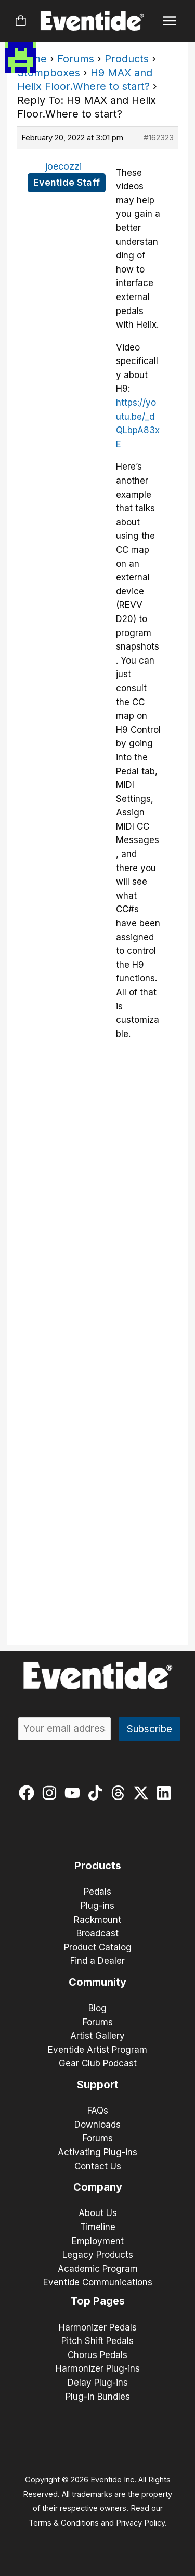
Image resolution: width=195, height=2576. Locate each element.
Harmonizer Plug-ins (98, 2368)
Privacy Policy (140, 2523)
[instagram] (52, 1793)
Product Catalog (98, 1947)
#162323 (159, 138)
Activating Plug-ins (97, 2152)
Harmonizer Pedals (98, 2327)
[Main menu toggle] (169, 21)
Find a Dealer (97, 1961)
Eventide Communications (97, 2282)
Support (98, 2084)
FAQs (97, 2110)
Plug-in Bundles (98, 2396)
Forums (75, 59)
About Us (98, 2213)
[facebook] (29, 1793)
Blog (97, 2008)
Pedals (97, 1891)
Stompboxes (48, 73)
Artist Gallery (97, 2035)
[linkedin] (166, 1793)
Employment (98, 2241)
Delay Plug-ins (98, 2382)
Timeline (97, 2227)
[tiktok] (97, 1793)
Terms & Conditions (64, 2523)
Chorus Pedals (97, 2355)
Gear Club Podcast (98, 2063)
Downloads (97, 2124)
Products (127, 59)
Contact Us (97, 2166)
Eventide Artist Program (97, 2049)
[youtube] (74, 1793)
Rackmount (97, 1919)
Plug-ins (97, 1905)
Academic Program (98, 2268)
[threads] (120, 1793)
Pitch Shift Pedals (97, 2341)
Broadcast (97, 1933)
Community (97, 1982)
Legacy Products (97, 2254)
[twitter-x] (143, 1793)
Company (97, 2187)
